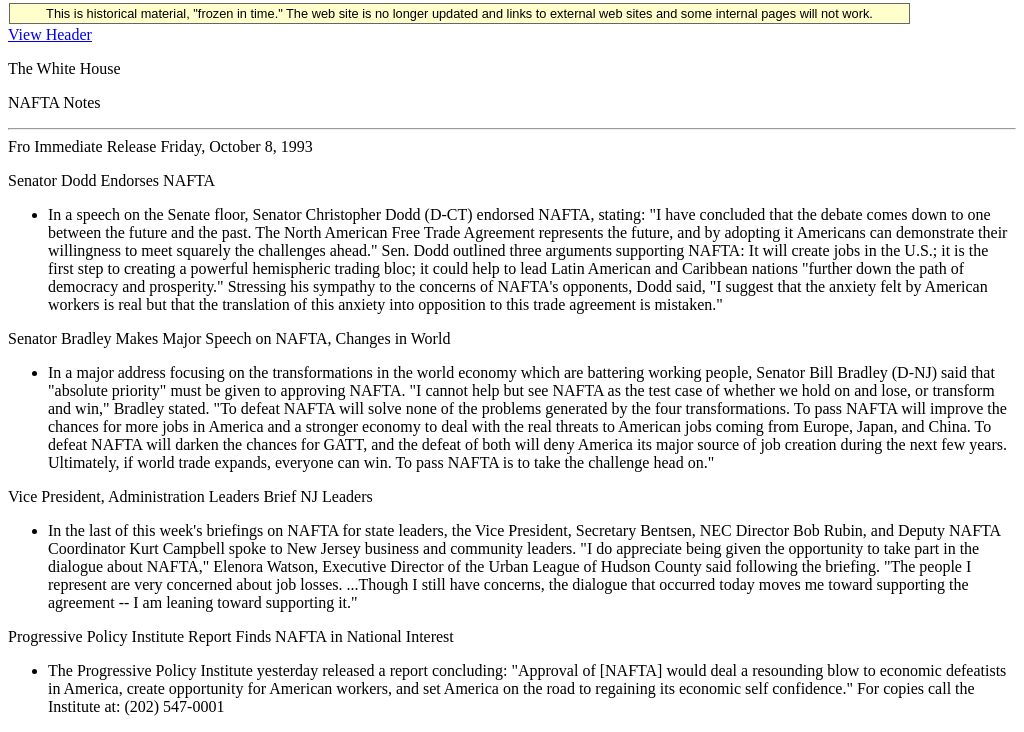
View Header (50, 34)
